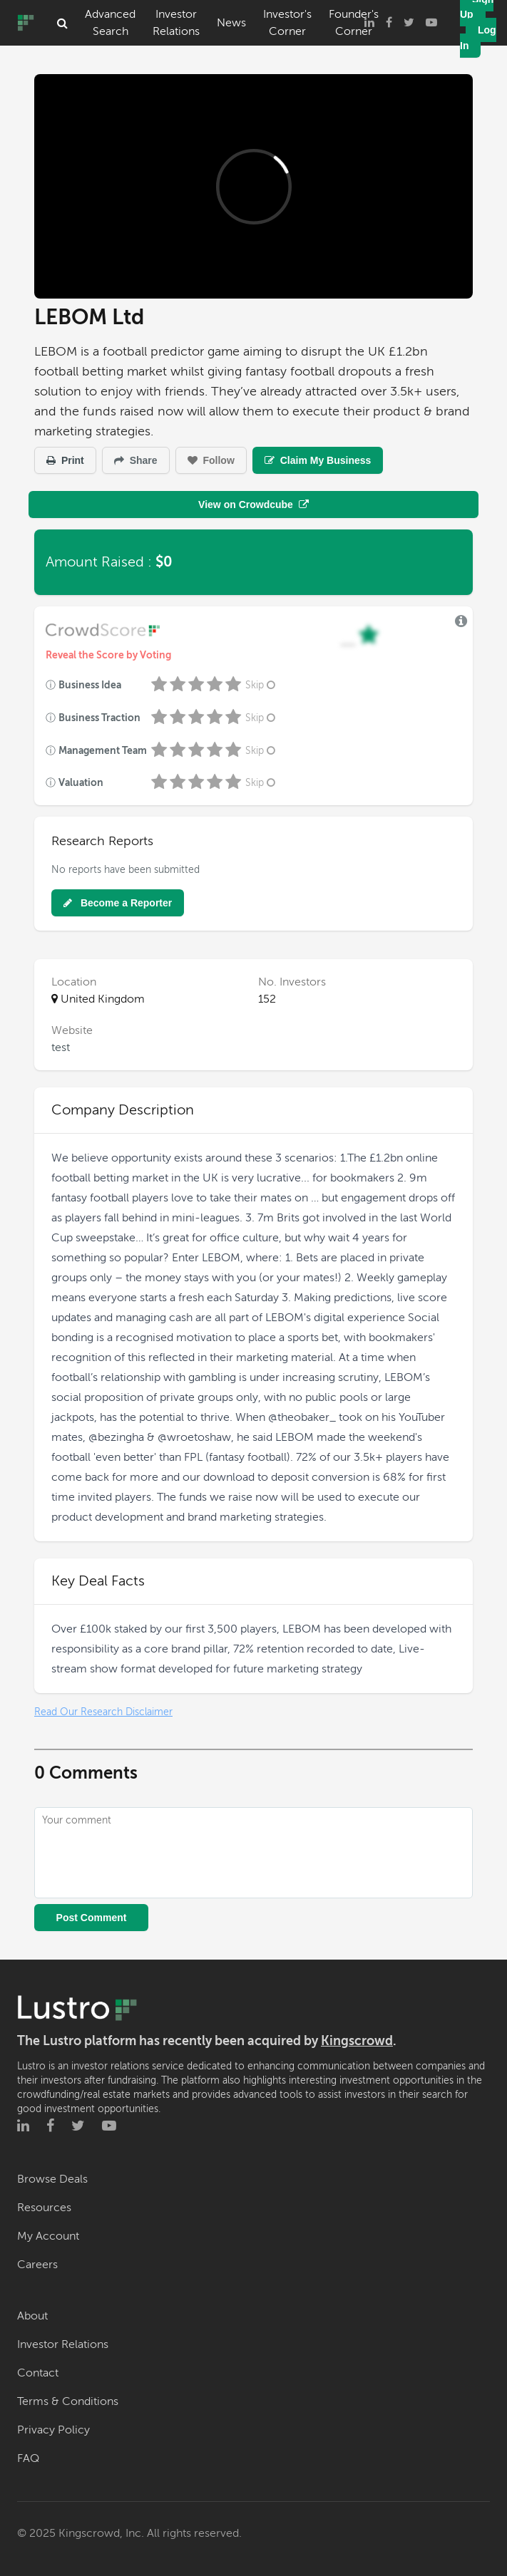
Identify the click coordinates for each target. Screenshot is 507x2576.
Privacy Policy (53, 2430)
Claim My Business (318, 460)
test (60, 1047)
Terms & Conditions (67, 2401)
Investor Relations (176, 23)
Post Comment (91, 1917)
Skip (261, 685)
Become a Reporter (117, 903)
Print (65, 460)
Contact (37, 2372)
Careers (37, 2264)
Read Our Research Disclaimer (103, 1712)
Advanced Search (110, 23)
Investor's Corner (287, 23)
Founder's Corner (354, 23)
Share (136, 460)
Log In (478, 37)
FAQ (28, 2458)
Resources (44, 2207)
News (231, 22)
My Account (48, 2236)
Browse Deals (52, 2179)
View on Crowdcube (253, 504)
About (32, 2315)
